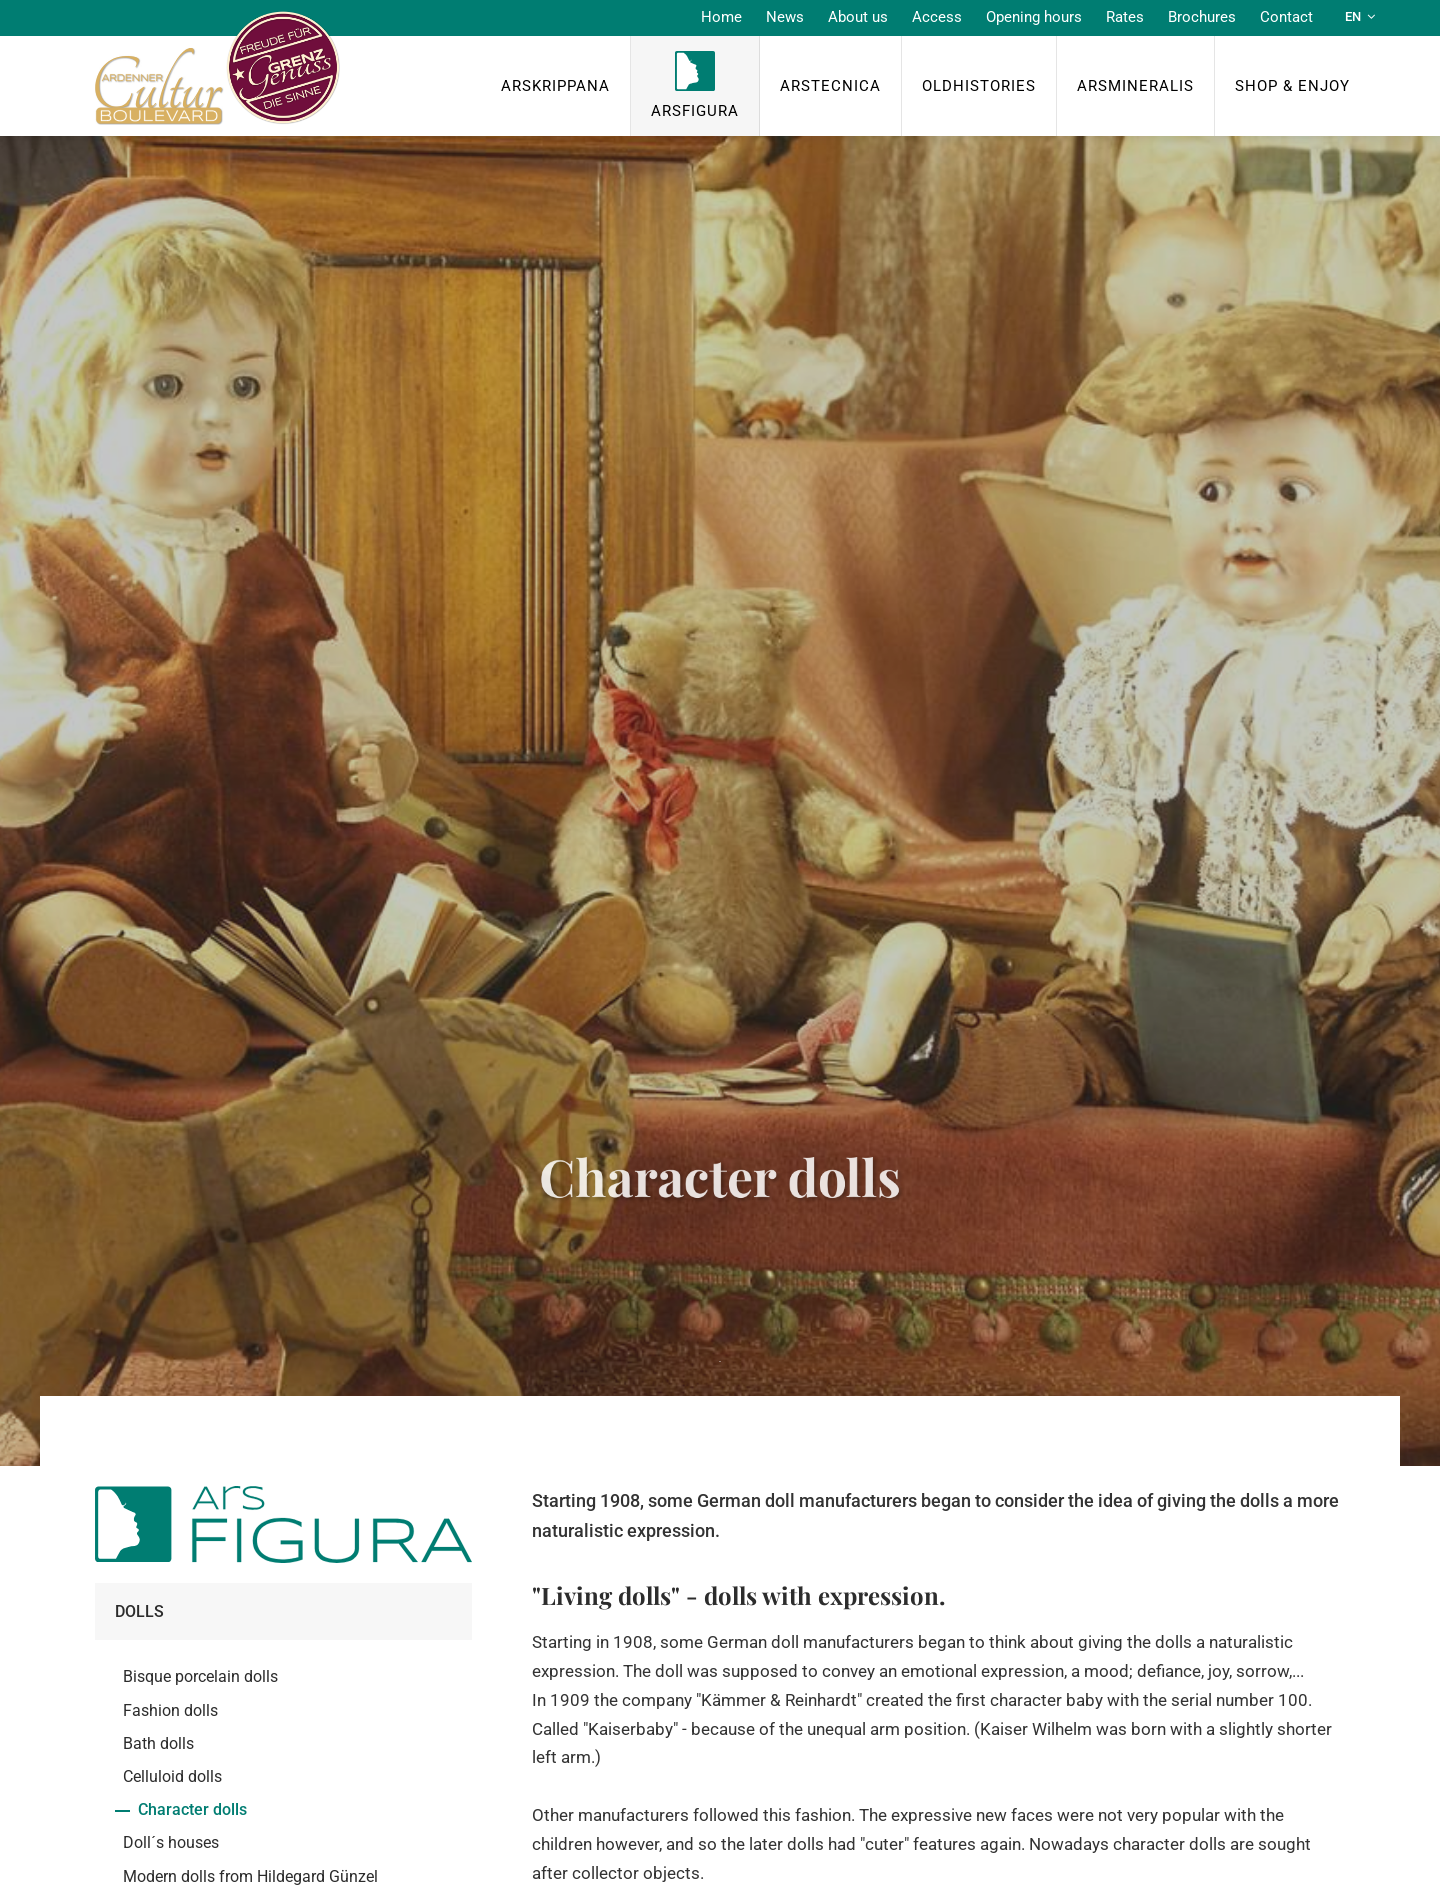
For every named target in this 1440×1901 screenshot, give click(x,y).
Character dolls (192, 1809)
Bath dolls (158, 1743)
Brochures (1202, 17)
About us (858, 17)
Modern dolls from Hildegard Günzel (250, 1876)
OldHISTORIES (979, 86)
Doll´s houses (171, 1842)
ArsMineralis (1135, 86)
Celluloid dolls (172, 1776)
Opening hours (1034, 17)
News (785, 17)
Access (937, 17)
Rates (1125, 17)
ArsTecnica (830, 86)
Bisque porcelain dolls (200, 1676)
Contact (1286, 17)
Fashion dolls (170, 1710)
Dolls (139, 1611)
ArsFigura (695, 111)
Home (721, 17)
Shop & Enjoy (1292, 86)
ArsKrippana (555, 86)
